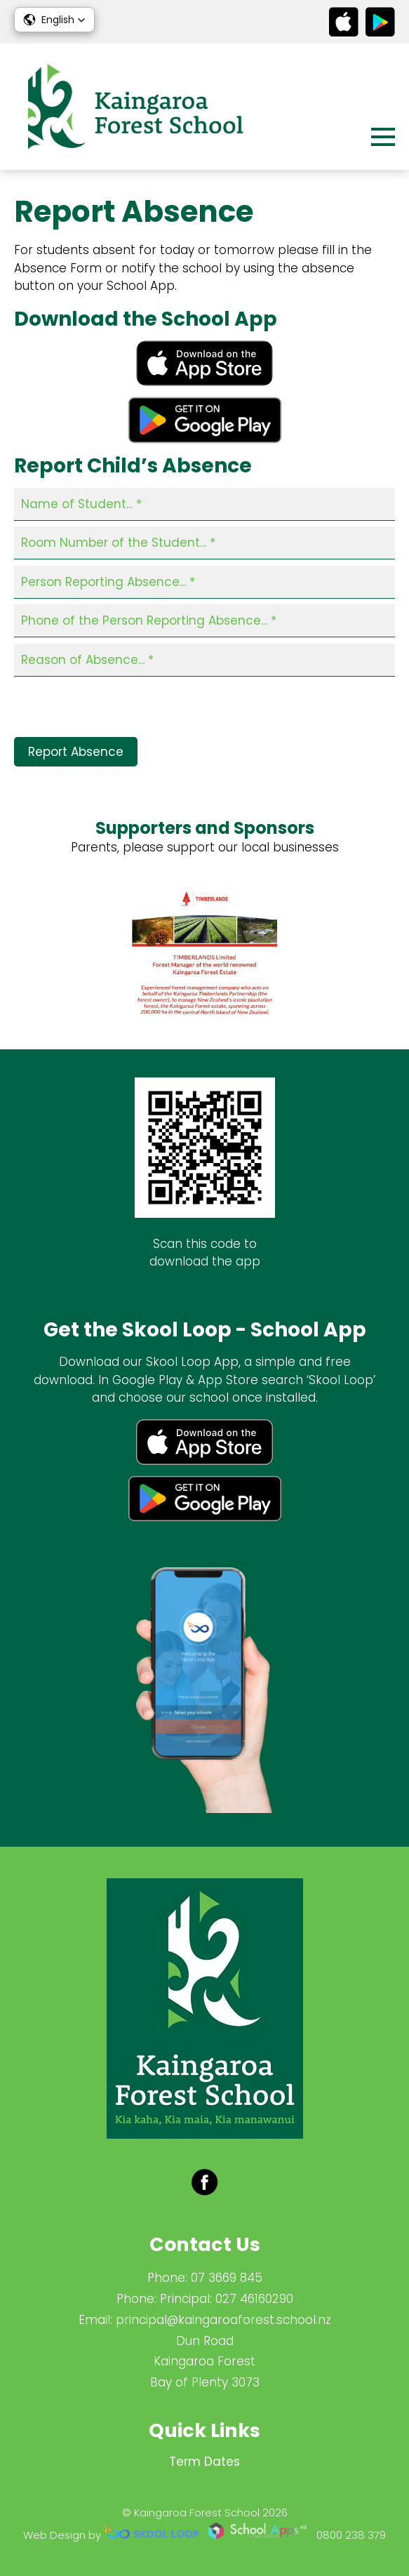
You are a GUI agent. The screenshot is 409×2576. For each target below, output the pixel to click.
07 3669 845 (226, 2277)
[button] (54, 19)
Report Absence (75, 751)
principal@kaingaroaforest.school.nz (223, 2319)
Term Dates (204, 2461)
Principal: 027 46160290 (226, 2298)
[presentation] (120, 709)
